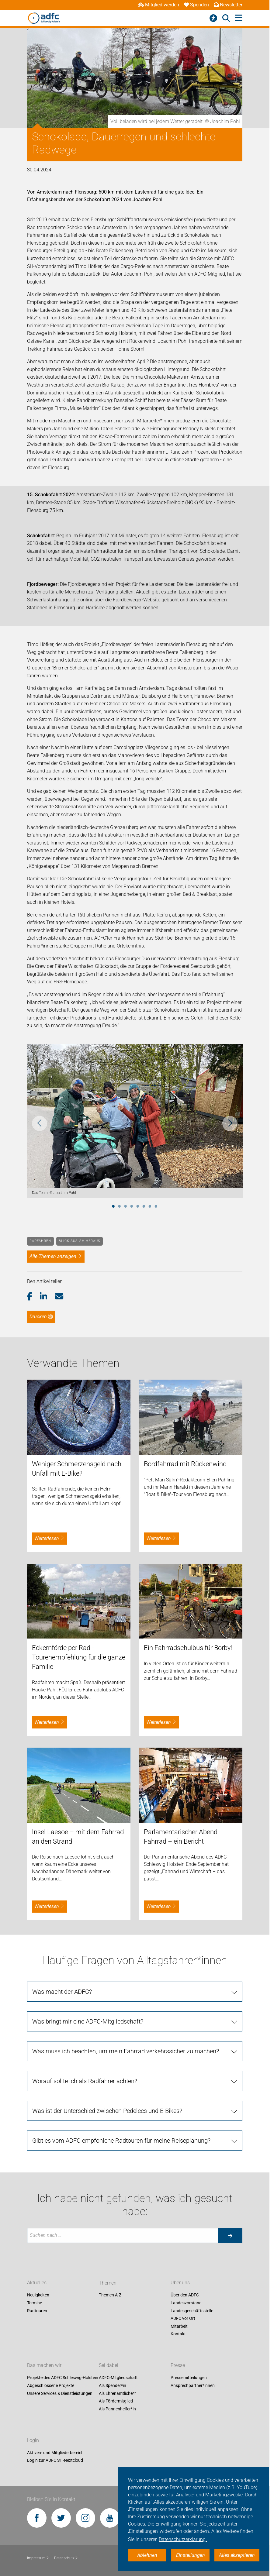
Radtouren (37, 2310)
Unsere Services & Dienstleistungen (59, 2393)
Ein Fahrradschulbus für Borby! (188, 1648)
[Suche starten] (230, 2235)
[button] (33, 1297)
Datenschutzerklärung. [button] (183, 2539)
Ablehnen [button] (147, 2555)
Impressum (38, 2558)
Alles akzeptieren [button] (237, 2555)
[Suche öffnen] (226, 18)
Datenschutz (66, 2558)
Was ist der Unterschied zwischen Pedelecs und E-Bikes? (107, 2110)
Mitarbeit (179, 2326)
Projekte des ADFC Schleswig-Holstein (62, 2377)
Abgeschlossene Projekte (50, 2385)
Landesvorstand (186, 2302)
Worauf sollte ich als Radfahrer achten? (84, 2081)
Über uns (180, 2283)
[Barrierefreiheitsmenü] (213, 18)
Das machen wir (44, 2365)
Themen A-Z (110, 2295)
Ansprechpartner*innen (193, 2385)
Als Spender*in (112, 2385)
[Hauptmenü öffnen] (238, 18)
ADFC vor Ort (183, 2318)
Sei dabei (108, 2365)
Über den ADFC (185, 2295)
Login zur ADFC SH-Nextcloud (55, 2460)
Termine (34, 2302)
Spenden (196, 5)
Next (230, 1123)
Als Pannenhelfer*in (117, 2408)
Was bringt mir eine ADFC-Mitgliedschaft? (87, 2021)
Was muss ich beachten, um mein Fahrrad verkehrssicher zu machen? (125, 2051)
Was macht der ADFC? (62, 1991)
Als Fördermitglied (116, 2401)
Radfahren (40, 1241)
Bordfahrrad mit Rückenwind (185, 1464)
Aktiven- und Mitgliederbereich (55, 2452)
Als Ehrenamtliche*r (117, 2393)
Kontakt (178, 2334)
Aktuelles (37, 2283)
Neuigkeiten (38, 2295)
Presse (178, 2365)
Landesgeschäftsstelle (192, 2310)
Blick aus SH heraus (80, 1241)
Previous (39, 1123)
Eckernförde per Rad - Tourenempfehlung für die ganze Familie (78, 1657)
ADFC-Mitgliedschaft (118, 2377)
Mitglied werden (158, 5)
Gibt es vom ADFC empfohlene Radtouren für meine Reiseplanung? (121, 2140)
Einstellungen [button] (190, 2555)
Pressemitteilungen (189, 2377)
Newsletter (228, 5)
